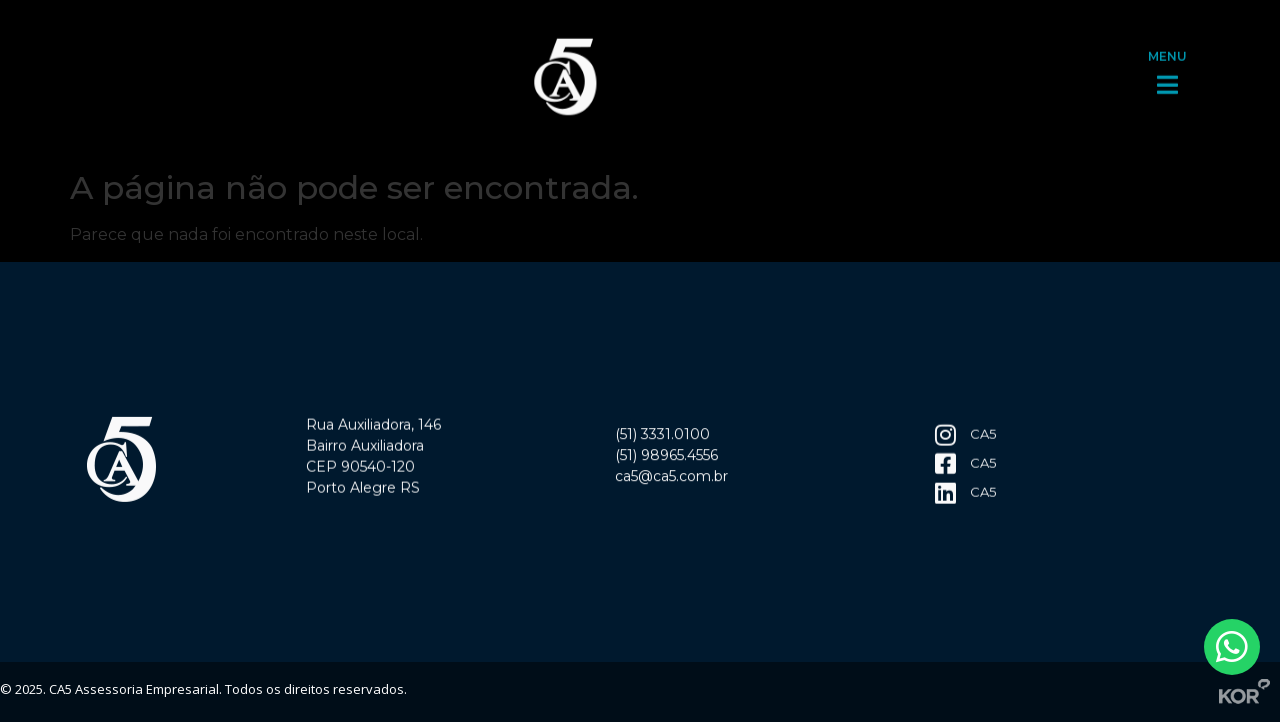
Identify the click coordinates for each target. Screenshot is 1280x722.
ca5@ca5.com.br (671, 479)
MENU (1167, 51)
